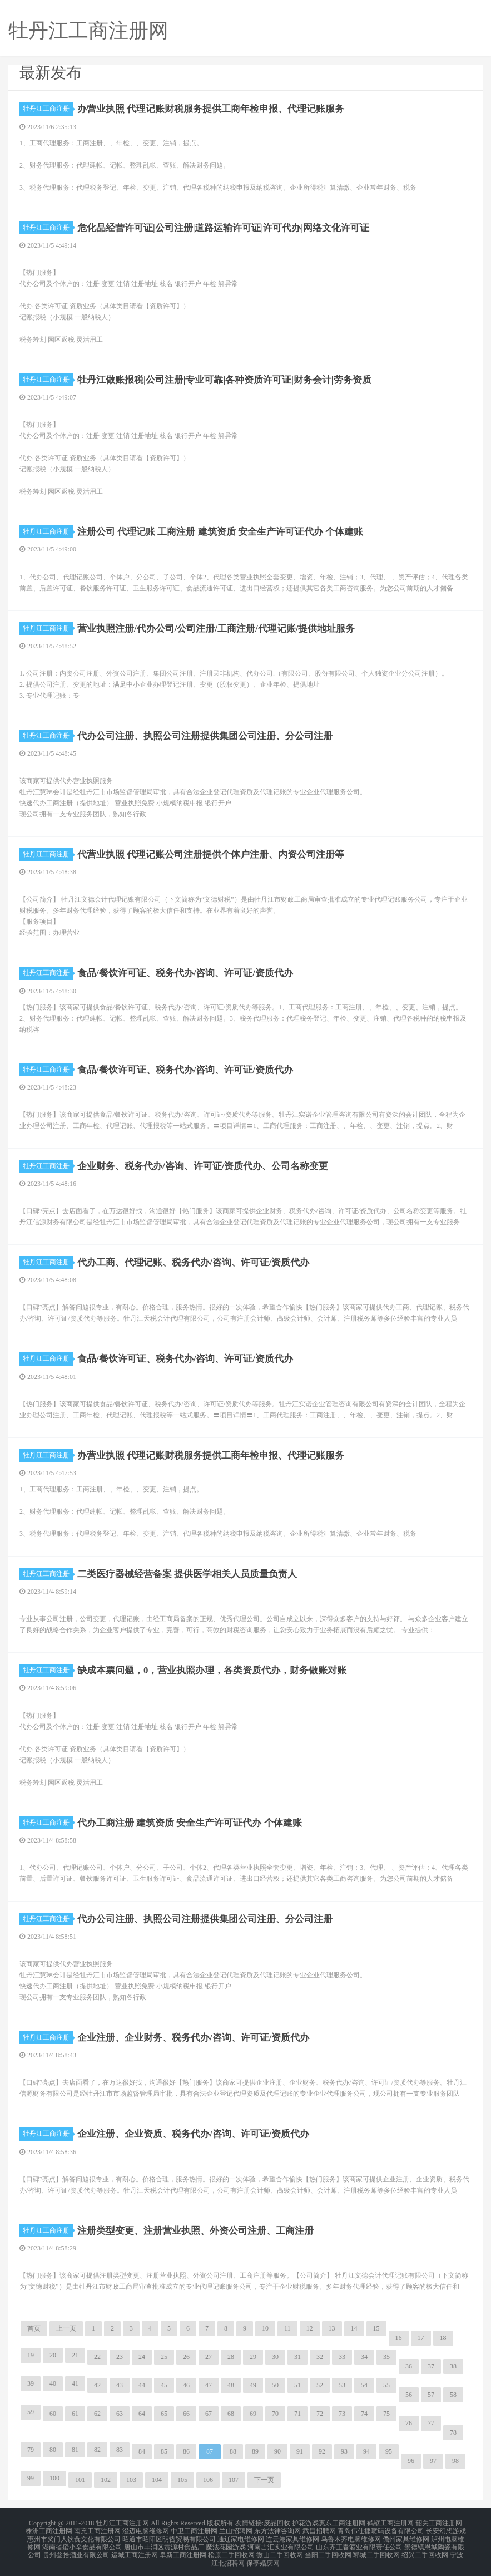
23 (119, 2357)
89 (255, 2451)
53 (342, 2385)
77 (431, 2423)
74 (364, 2413)
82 (97, 2450)
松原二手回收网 (231, 2549)
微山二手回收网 (279, 2549)
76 (408, 2423)
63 (119, 2413)
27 (208, 2357)
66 (186, 2413)
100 (54, 2478)
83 (119, 2450)
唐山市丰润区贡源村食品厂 (164, 2543)
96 (411, 2461)
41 (75, 2383)
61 (75, 2413)
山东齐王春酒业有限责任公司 (359, 2543)
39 (30, 2383)
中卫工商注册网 (194, 2529)
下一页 (264, 2480)
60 (52, 2413)
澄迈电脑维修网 (145, 2529)
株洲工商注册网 (49, 2529)
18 (443, 2338)
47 (208, 2385)
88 (233, 2451)
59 (30, 2412)
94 (366, 2451)
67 (208, 2413)
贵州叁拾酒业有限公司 (76, 2549)
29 (253, 2357)
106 (208, 2480)
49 (253, 2385)
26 (186, 2357)
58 (453, 2394)
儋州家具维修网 (406, 2536)
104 (157, 2480)
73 (342, 2413)
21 (75, 2355)
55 (386, 2385)
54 (364, 2385)
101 (80, 2480)
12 (309, 2328)
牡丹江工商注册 (48, 108)
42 (97, 2385)
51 (297, 2385)
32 (319, 2357)
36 (408, 2366)
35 (386, 2357)
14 (354, 2328)
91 (299, 2451)
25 (164, 2357)
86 (186, 2451)
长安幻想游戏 (446, 2529)
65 (164, 2413)
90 (277, 2451)
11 (287, 2328)
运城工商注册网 (134, 2549)
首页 (34, 2328)
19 (30, 2355)
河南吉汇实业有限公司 (280, 2543)
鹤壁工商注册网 (390, 2522)
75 (386, 2413)
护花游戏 (305, 2522)
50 (275, 2385)
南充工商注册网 (97, 2529)
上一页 (66, 2328)
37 (431, 2366)
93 (344, 2451)
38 (453, 2366)
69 (253, 2413)
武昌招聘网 (319, 2529)
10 (265, 2328)
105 (182, 2480)
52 (319, 2385)
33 (342, 2357)
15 (376, 2328)
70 (275, 2413)
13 (332, 2328)
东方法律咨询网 (277, 2529)
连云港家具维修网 (292, 2536)
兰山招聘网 (235, 2529)
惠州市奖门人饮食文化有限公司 (74, 2536)
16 (398, 2338)
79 (30, 2450)
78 (453, 2432)
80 (52, 2450)
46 (186, 2385)
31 (297, 2357)
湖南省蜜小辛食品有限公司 (82, 2543)
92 (322, 2451)
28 (230, 2357)
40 (52, 2383)
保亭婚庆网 (263, 2556)
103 (131, 2480)
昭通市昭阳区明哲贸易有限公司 (169, 2536)
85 (164, 2451)
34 (364, 2357)
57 (431, 2394)
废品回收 (277, 2522)
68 (230, 2413)
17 (421, 2338)
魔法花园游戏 (226, 2543)
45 (164, 2385)
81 (75, 2450)
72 (319, 2413)
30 (275, 2357)
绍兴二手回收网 (424, 2549)
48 (230, 2385)
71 (297, 2413)
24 (141, 2357)
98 (455, 2461)
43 (119, 2385)
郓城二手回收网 (376, 2549)
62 (97, 2413)
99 (30, 2478)
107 (234, 2480)
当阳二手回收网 (328, 2549)
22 (97, 2357)
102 (106, 2480)
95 (388, 2451)
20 (52, 2355)
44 (141, 2385)
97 (433, 2461)
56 (408, 2394)
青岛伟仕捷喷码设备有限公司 (381, 2529)
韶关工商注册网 (438, 2522)
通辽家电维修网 (240, 2536)
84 (141, 2451)
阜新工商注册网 (183, 2549)
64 (141, 2413)
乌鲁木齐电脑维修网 (351, 2536)
